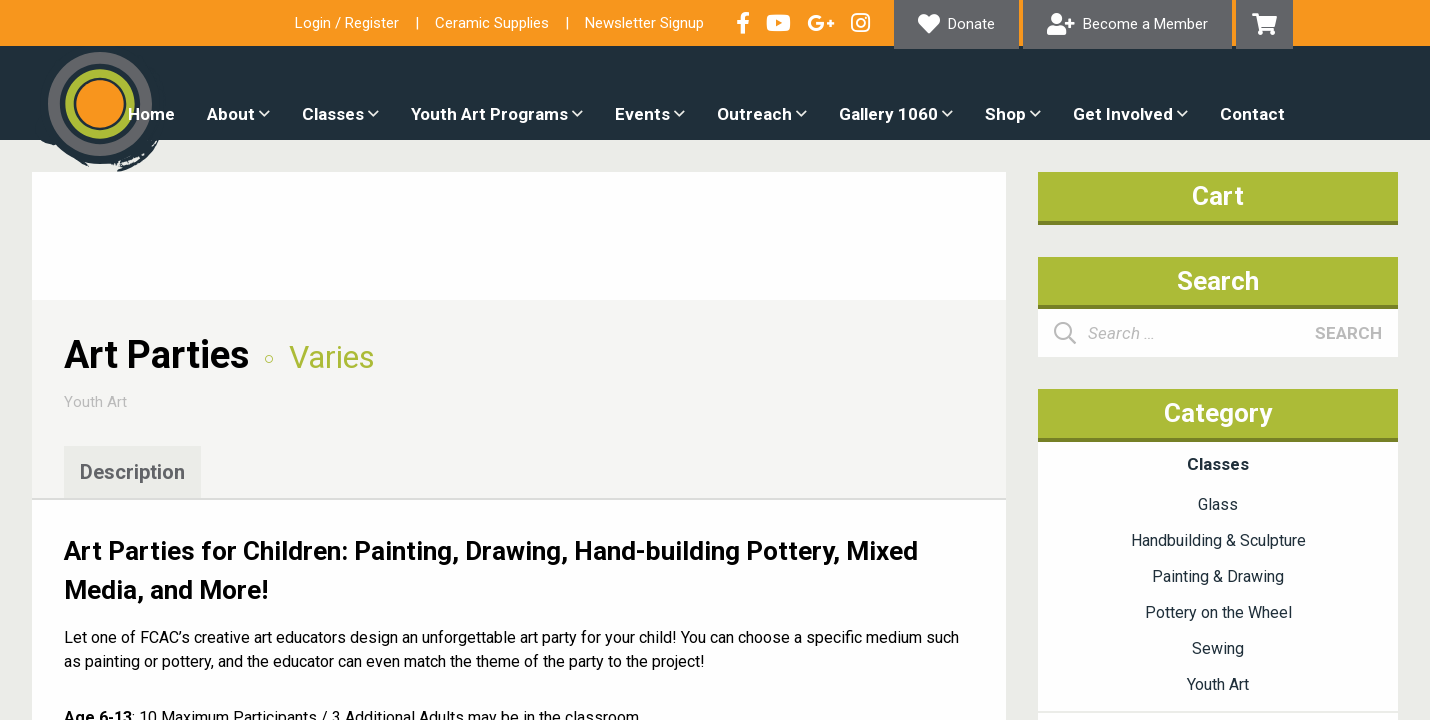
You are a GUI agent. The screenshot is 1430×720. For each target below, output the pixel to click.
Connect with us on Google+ (821, 23)
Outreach (754, 114)
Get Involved (1123, 114)
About (231, 114)
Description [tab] (132, 472)
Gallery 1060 (888, 114)
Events (642, 114)
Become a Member (1145, 24)
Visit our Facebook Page (743, 23)
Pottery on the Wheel (1218, 612)
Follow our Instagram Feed (860, 23)
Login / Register (347, 23)
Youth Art (95, 402)
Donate (971, 24)
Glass (1218, 504)
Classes (333, 114)
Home (151, 114)
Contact (1252, 114)
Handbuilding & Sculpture (1218, 540)
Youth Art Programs (489, 114)
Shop (1005, 114)
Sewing (1218, 648)
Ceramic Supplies (492, 23)
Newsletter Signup (644, 23)
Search (1348, 333)
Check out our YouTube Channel (778, 23)
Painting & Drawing (1218, 576)
